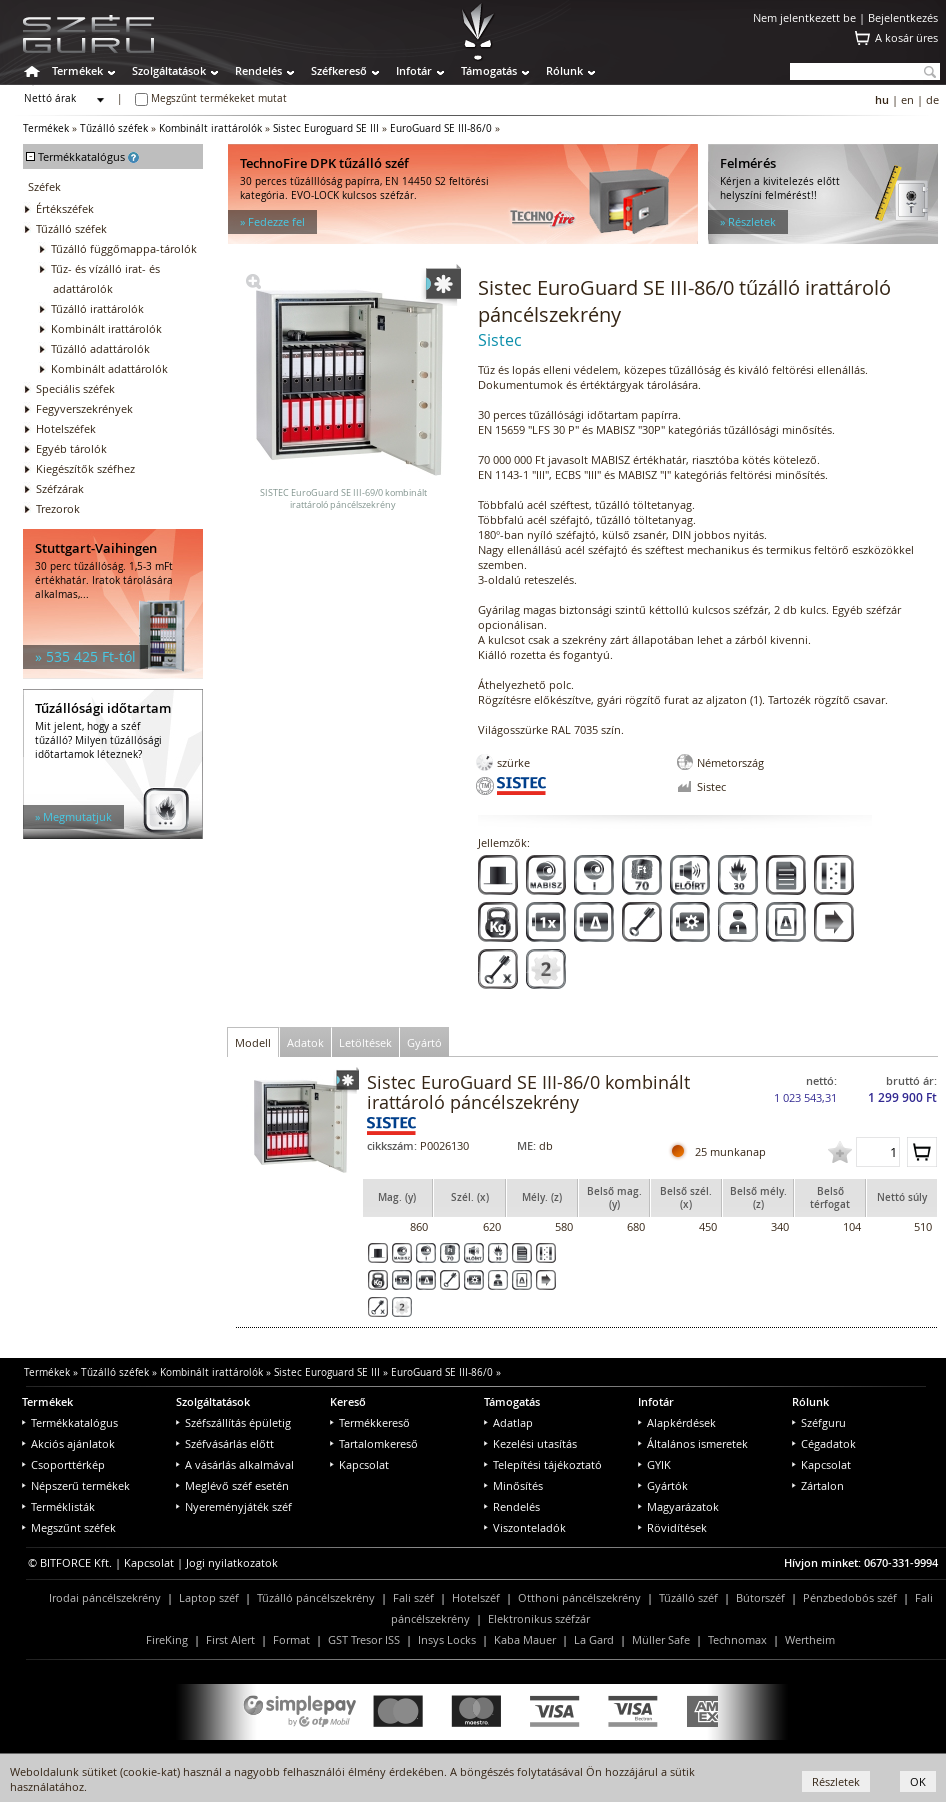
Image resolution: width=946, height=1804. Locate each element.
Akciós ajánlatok (68, 1443)
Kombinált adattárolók (109, 368)
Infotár (414, 70)
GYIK (654, 1464)
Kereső (348, 1401)
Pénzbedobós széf (850, 1597)
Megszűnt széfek (69, 1527)
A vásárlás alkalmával (235, 1464)
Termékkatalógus (70, 1422)
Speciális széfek (75, 388)
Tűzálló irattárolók (97, 308)
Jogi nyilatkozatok (232, 1562)
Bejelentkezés (903, 17)
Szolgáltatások (169, 70)
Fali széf (413, 1597)
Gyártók (663, 1485)
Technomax (737, 1639)
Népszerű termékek (76, 1485)
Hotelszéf (476, 1597)
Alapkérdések (677, 1422)
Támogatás (489, 70)
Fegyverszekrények (84, 408)
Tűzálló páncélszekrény (316, 1597)
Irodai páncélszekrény (105, 1597)
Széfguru (819, 1422)
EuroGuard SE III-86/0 (441, 128)
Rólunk (564, 70)
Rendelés (258, 70)
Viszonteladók (525, 1527)
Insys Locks (447, 1639)
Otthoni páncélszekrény (579, 1597)
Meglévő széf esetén (232, 1485)
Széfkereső (339, 70)
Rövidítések (672, 1527)
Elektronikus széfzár (539, 1618)
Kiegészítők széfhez (85, 468)
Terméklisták (58, 1506)
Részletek (836, 1781)
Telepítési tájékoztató (543, 1464)
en (907, 99)
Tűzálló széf (688, 1597)
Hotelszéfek (66, 428)
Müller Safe (661, 1639)
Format (291, 1639)
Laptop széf (209, 1597)
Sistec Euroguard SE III (326, 128)
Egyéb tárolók (71, 448)
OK (918, 1781)
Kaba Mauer (525, 1639)
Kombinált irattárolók (210, 128)
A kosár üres (906, 37)
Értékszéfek (65, 208)
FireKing (167, 1639)
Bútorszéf (760, 1597)
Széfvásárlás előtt (225, 1443)
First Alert (230, 1639)
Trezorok (58, 508)
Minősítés (513, 1485)
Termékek (77, 70)
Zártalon (818, 1485)
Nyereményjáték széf (234, 1506)
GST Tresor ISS (364, 1639)
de (932, 99)
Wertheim (810, 1639)
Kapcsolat (359, 1464)
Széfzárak (60, 488)
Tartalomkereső (374, 1443)
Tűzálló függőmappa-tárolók (124, 248)
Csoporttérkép (63, 1464)
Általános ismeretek (693, 1443)
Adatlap (508, 1422)
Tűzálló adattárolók (100, 348)
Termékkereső (370, 1422)
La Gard (594, 1639)
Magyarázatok (678, 1506)
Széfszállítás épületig (233, 1422)
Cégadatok (824, 1443)
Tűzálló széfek (114, 128)
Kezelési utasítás (530, 1443)
